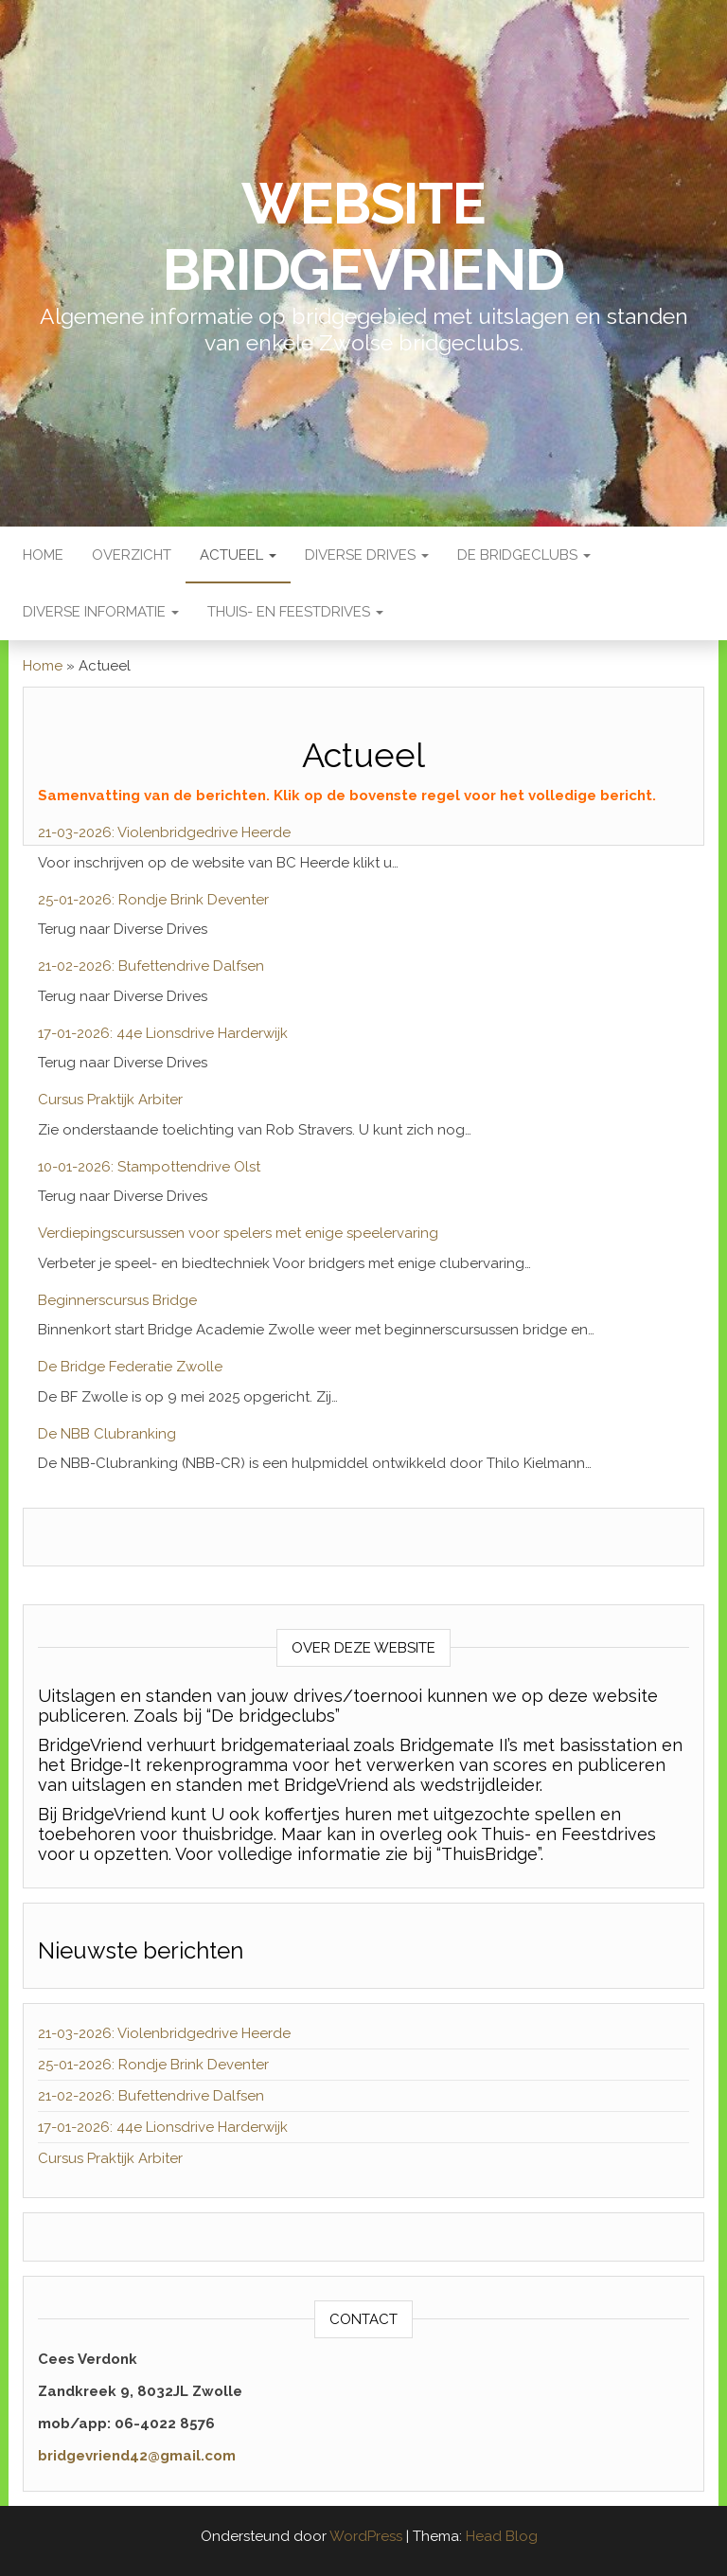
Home (43, 555)
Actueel (238, 555)
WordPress (365, 2536)
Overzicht (131, 555)
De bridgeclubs (524, 555)
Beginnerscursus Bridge (117, 1300)
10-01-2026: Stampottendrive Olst (149, 1166)
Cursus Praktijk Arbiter (110, 1099)
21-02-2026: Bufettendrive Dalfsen (151, 966)
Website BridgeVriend (363, 236)
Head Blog (502, 2536)
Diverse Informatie (101, 611)
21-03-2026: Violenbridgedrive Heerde (164, 832)
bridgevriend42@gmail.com (137, 2455)
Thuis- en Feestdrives (295, 611)
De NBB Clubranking (107, 1433)
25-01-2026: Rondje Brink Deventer (153, 899)
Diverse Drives (367, 555)
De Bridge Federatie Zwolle (130, 1366)
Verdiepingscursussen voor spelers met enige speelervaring (238, 1233)
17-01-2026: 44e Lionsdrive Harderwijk (163, 1033)
